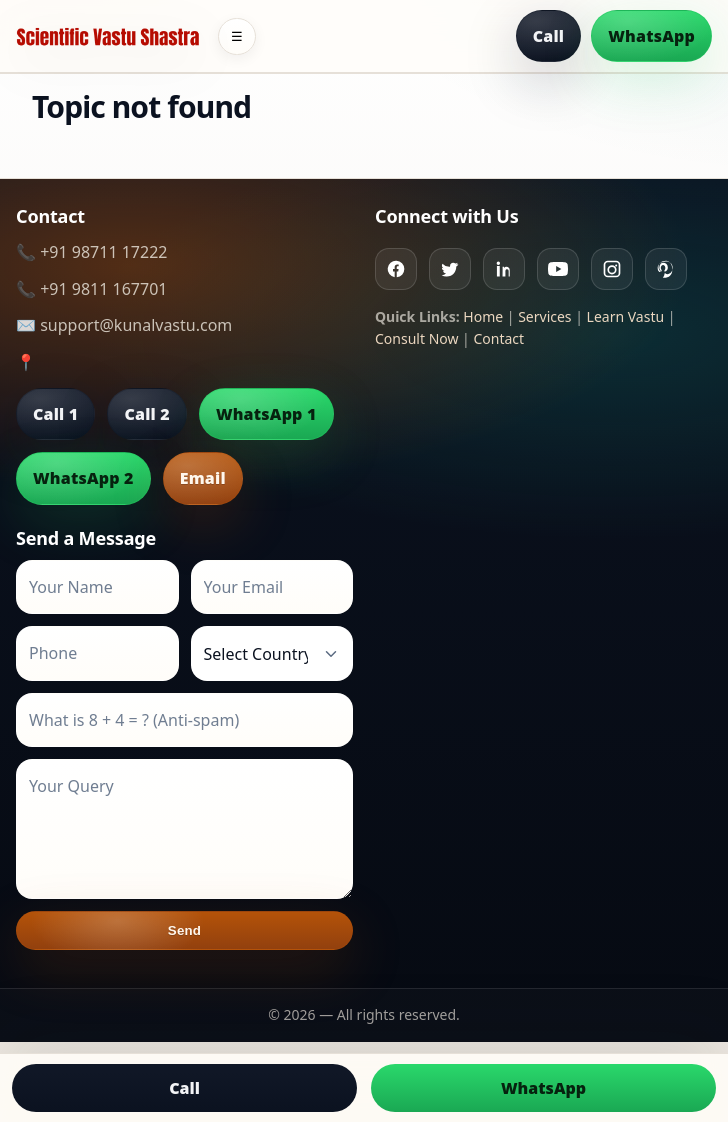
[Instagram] (612, 269)
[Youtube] (558, 269)
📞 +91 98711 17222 (91, 252)
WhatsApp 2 (83, 478)
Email (203, 478)
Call (549, 36)
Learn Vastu (626, 316)
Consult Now (416, 338)
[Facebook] (396, 269)
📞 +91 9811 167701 (91, 289)
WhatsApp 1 (266, 414)
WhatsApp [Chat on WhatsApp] (543, 1088)
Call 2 (146, 414)
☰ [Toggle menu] (237, 36)
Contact (498, 338)
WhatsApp (651, 36)
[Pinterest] (666, 269)
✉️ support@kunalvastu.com (124, 325)
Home (483, 316)
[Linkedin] (504, 269)
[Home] (108, 36)
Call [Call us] (184, 1088)
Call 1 (55, 414)
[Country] (272, 653)
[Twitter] (450, 269)
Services (544, 316)
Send (184, 930)
